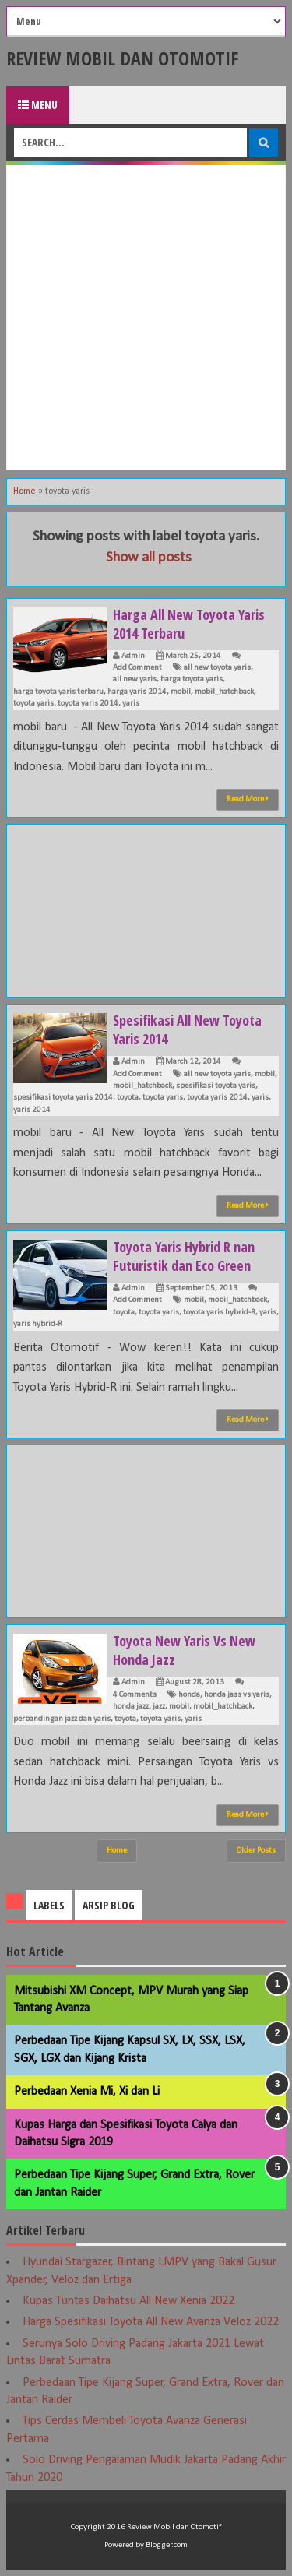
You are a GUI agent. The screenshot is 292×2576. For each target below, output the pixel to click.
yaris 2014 (32, 1110)
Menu (38, 104)
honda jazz (131, 1706)
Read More (248, 799)
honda (189, 1695)
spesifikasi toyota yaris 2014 (63, 1097)
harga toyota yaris (191, 679)
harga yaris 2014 (137, 692)
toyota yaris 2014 (88, 703)
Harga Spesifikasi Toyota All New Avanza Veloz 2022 (151, 2322)
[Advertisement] (146, 317)
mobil (181, 692)
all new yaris (135, 679)
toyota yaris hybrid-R (219, 1312)
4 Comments (135, 1695)
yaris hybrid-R (37, 1324)
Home (24, 491)
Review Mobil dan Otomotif (122, 58)
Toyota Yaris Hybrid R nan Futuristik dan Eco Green (184, 1256)
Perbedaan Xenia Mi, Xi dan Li (87, 2091)
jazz (159, 1706)
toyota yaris (33, 703)
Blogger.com (167, 2545)
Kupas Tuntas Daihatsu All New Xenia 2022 (128, 2301)
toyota (128, 1097)
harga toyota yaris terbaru (58, 692)
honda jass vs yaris (236, 1695)
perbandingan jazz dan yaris (62, 1719)
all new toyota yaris (217, 667)
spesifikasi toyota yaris (215, 1086)
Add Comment (137, 667)
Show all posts (149, 558)
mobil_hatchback (224, 692)
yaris (130, 703)
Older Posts (256, 1850)
